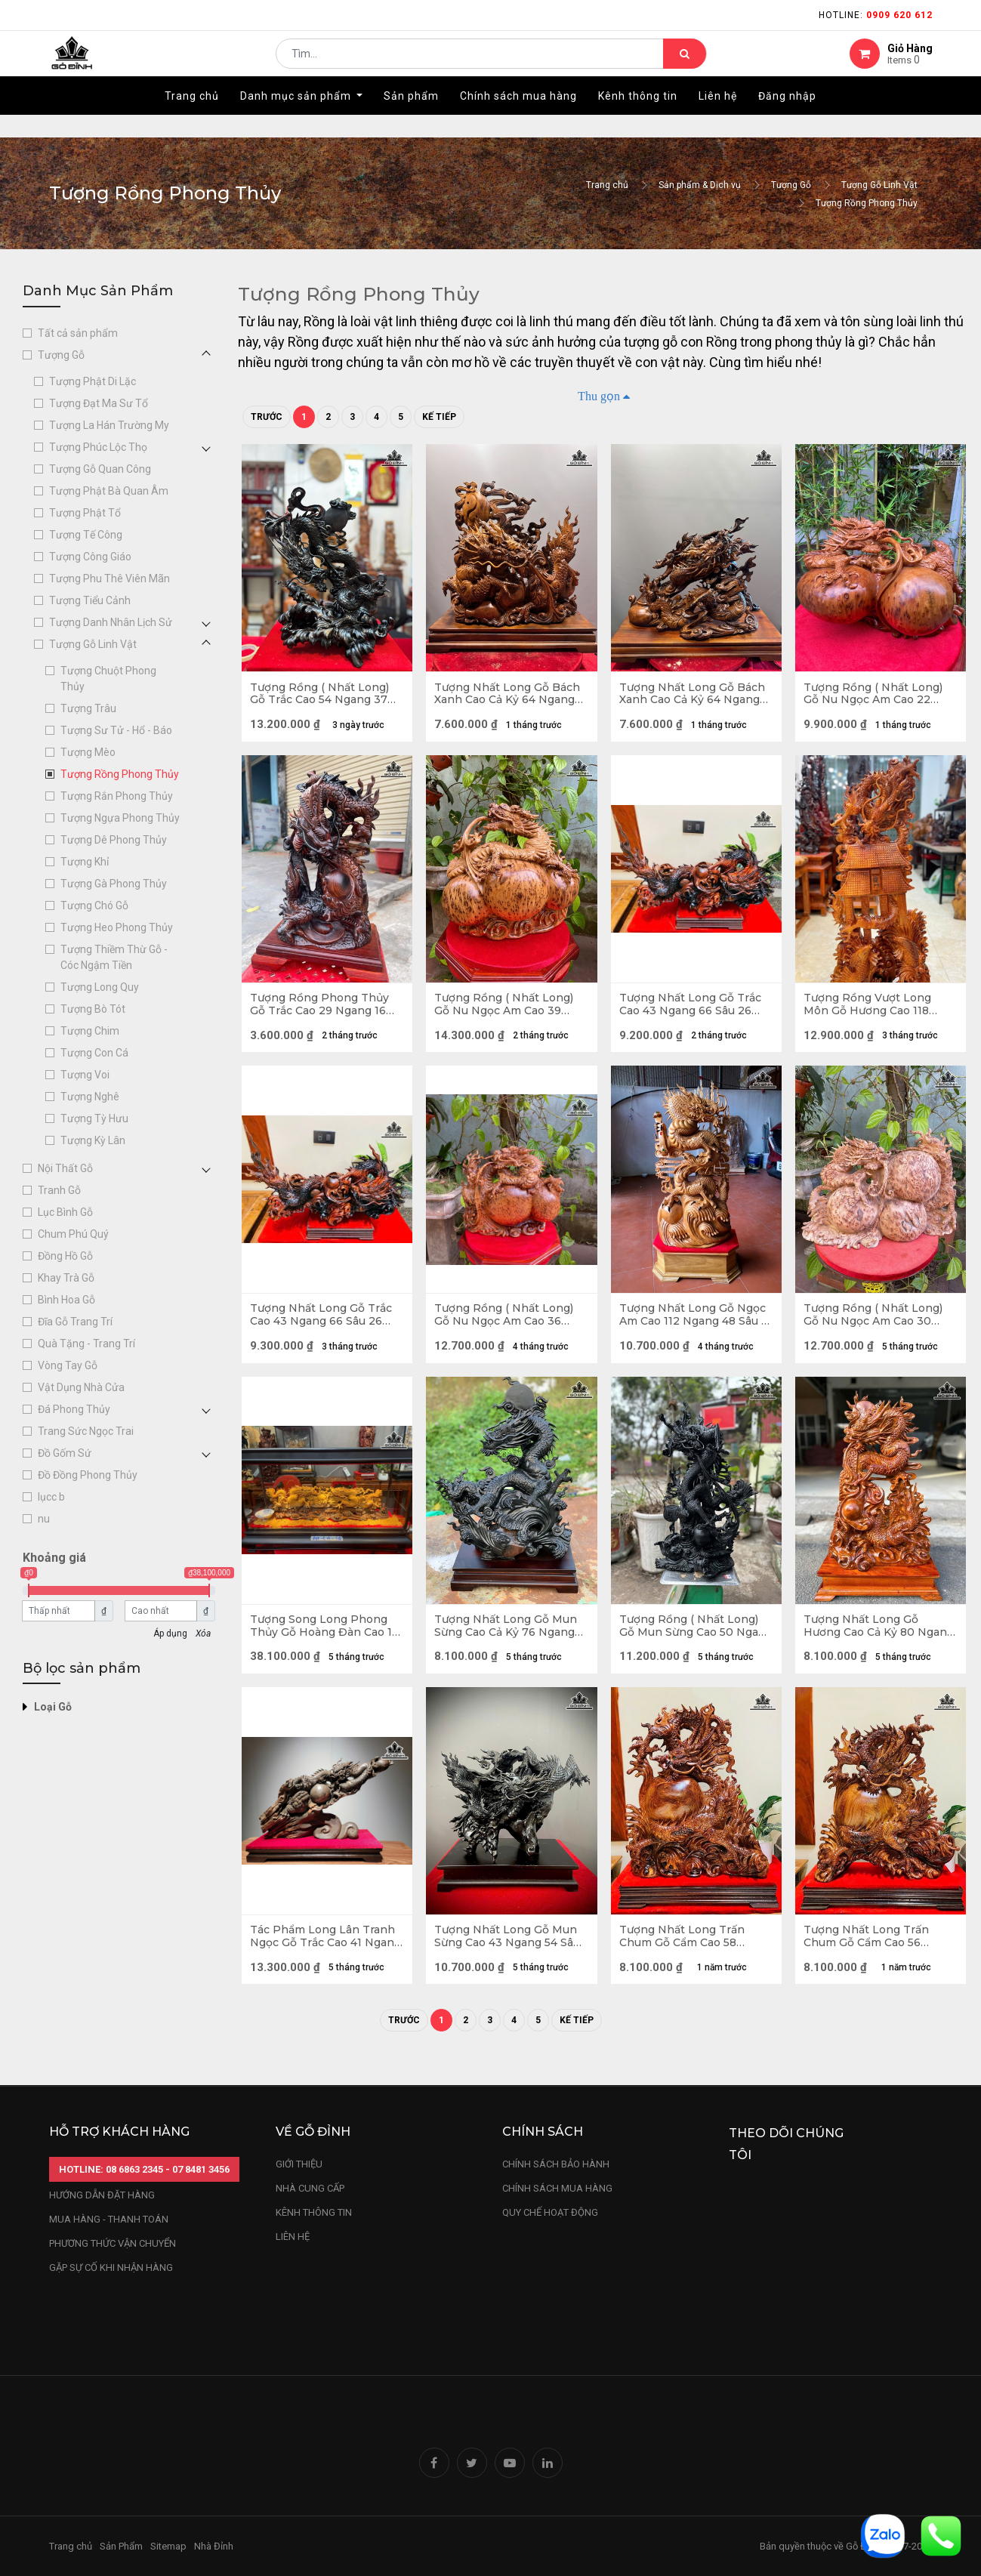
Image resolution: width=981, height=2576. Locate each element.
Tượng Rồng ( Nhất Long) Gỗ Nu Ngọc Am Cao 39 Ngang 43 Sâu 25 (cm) (506, 1013)
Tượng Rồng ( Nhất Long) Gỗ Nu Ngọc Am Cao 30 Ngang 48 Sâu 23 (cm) (876, 1329)
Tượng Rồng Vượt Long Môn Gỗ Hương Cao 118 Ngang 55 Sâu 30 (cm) (870, 1013)
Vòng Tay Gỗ (67, 1365)
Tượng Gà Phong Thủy (113, 884)
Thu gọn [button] (599, 396)
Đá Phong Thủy (74, 1409)
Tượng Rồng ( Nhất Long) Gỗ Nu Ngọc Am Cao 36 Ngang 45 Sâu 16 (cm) (506, 1329)
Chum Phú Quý (73, 1234)
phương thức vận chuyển (112, 2243)
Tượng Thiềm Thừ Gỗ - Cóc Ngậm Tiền (114, 957)
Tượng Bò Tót (92, 1009)
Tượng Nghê (89, 1097)
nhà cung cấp (310, 2188)
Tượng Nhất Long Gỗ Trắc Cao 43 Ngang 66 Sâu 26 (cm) (693, 1013)
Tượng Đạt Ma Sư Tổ (98, 403)
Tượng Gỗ (791, 185)
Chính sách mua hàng (557, 2188)
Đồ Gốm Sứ (64, 1453)
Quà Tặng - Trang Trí (86, 1343)
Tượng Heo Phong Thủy (116, 927)
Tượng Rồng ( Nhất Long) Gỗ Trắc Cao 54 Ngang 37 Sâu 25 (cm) (322, 696)
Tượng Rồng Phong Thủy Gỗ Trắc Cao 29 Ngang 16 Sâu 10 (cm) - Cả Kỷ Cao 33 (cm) (324, 1013)
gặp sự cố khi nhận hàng (111, 2267)
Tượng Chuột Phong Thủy (108, 679)
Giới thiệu (300, 2164)
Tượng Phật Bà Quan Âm (108, 491)
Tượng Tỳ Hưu (94, 1118)
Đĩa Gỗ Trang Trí (75, 1322)
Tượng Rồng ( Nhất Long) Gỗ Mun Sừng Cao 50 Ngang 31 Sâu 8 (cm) (691, 1645)
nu (44, 1519)
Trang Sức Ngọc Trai (86, 1431)
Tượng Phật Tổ (85, 513)
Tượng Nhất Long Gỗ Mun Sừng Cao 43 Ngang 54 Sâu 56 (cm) (510, 1962)
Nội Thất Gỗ (65, 1168)
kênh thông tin (314, 2212)
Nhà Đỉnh (215, 2546)
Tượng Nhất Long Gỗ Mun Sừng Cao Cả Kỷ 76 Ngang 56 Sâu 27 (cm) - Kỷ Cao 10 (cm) (508, 1645)
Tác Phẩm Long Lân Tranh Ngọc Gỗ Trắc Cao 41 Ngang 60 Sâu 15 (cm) (325, 1962)
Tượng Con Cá (94, 1053)
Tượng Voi (85, 1075)
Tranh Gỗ (59, 1190)
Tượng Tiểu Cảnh (90, 600)
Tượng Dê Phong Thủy (113, 840)
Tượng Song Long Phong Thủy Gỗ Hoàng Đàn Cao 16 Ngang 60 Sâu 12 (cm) (321, 1645)
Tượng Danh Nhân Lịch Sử (110, 622)
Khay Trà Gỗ (66, 1278)
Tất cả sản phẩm (78, 333)
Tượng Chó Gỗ (94, 905)
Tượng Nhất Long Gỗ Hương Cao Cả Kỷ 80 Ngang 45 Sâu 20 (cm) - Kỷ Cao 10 (878, 1645)
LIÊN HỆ (293, 2236)
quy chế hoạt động (550, 2212)
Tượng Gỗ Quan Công (100, 469)
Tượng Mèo (88, 752)
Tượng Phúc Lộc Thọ (98, 447)
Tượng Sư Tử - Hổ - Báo (116, 730)
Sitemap (168, 2546)
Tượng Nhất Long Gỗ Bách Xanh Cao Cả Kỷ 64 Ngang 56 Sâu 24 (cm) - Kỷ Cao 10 (510, 696)
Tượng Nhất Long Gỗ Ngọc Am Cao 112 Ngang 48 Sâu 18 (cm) (695, 1329)
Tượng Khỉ (84, 862)
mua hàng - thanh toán (108, 2219)
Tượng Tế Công (85, 535)
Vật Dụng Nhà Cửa (81, 1387)
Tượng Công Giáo (90, 557)
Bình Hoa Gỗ (66, 1300)
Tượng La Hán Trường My (109, 425)
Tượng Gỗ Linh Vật (879, 185)
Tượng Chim (89, 1031)
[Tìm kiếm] (684, 65)
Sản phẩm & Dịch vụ (700, 185)
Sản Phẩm (121, 2546)
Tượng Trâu (88, 708)
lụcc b (51, 1497)
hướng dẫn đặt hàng (102, 2195)
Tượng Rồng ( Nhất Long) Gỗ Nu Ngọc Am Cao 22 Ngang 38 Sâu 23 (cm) (876, 696)
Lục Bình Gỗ (65, 1212)
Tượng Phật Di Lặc (92, 381)
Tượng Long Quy (99, 987)
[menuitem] (192, 118)
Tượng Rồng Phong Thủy (867, 203)
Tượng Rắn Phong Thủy (116, 796)
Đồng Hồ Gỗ (65, 1256)
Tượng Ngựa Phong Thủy (120, 818)
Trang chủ (607, 185)
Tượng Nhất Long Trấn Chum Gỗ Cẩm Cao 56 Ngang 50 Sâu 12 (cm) (869, 1962)
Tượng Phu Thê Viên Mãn (109, 578)
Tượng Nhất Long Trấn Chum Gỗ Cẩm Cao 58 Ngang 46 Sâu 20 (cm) (685, 1962)
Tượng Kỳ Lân (92, 1140)
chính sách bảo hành (555, 2164)
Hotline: (876, 15)
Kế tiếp (439, 417)
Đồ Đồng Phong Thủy (87, 1475)
